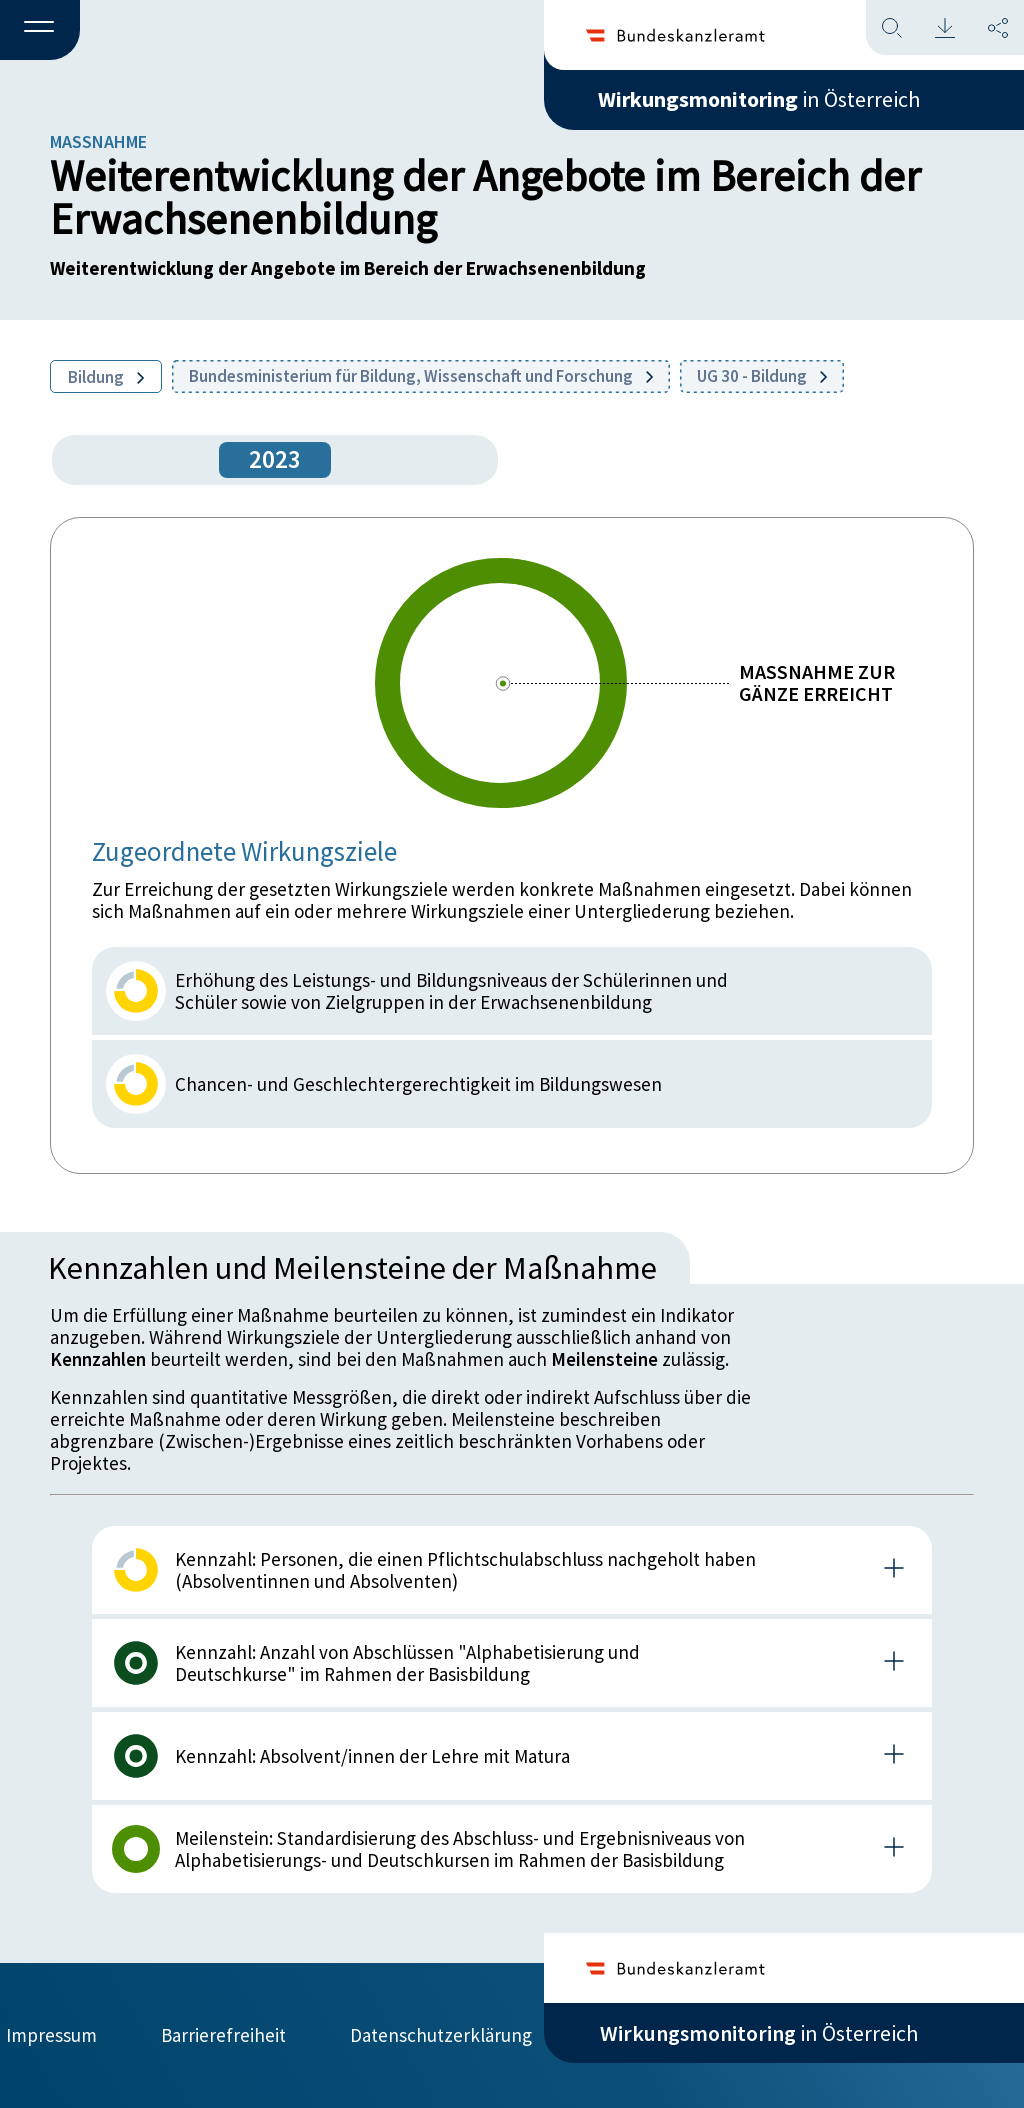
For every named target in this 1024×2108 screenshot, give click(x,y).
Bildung (106, 377)
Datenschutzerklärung (441, 2035)
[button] (40, 31)
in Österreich (759, 99)
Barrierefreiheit (223, 2035)
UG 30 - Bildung (762, 376)
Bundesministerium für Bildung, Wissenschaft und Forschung (421, 376)
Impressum (51, 2035)
